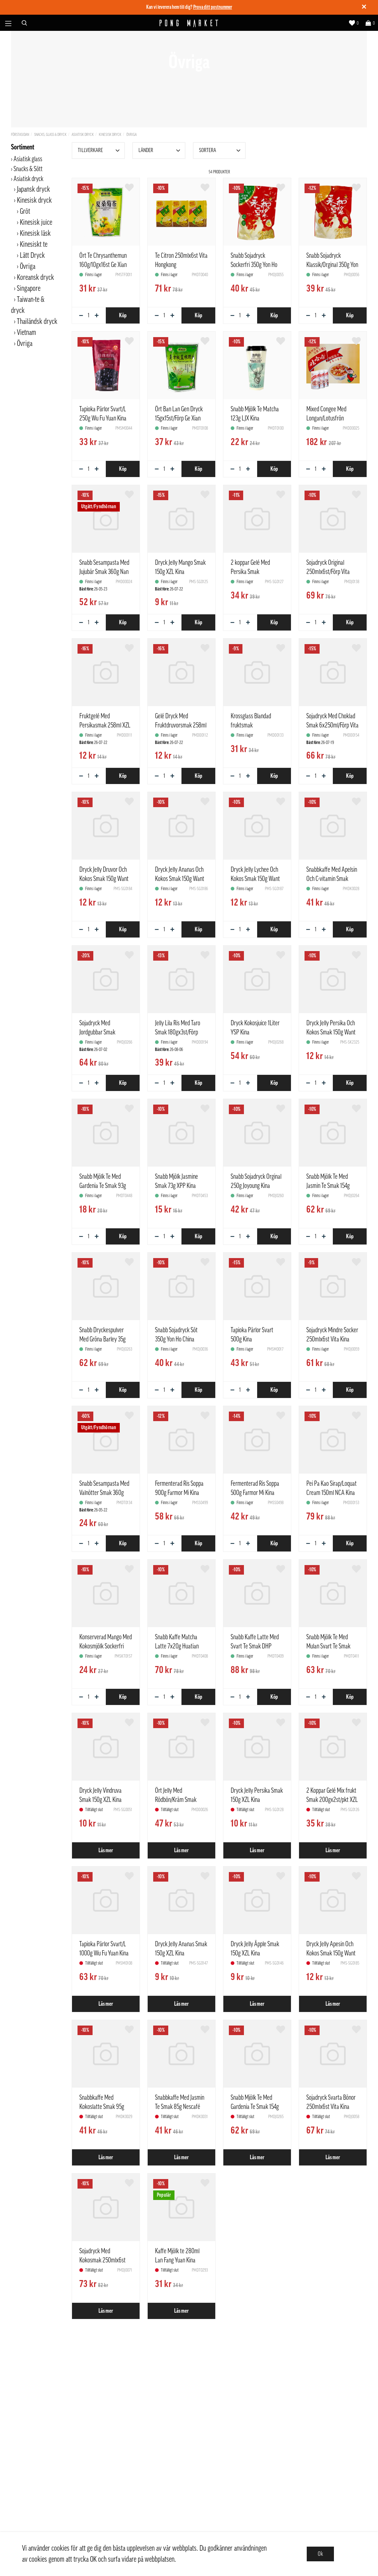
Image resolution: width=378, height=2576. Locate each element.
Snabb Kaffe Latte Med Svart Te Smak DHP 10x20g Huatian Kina (255, 1646)
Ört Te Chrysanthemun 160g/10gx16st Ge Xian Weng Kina (103, 264)
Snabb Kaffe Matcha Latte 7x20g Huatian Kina (177, 1646)
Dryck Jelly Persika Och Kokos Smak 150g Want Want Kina (331, 1032)
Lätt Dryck (32, 255)
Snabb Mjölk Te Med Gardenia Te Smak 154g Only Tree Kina (255, 2106)
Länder (160, 150)
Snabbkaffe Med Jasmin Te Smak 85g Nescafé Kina (179, 2106)
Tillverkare (99, 150)
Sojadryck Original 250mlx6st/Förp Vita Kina (328, 571)
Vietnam (26, 332)
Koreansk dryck (35, 277)
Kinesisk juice (36, 222)
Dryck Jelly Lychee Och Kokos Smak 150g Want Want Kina (255, 878)
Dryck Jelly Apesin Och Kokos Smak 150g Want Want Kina (331, 1953)
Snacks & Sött (28, 169)
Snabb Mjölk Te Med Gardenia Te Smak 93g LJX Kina (102, 1185)
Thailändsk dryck (37, 321)
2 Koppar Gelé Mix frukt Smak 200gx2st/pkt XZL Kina (332, 1799)
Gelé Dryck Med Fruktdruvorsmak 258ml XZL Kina (180, 725)
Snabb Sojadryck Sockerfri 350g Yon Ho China (254, 264)
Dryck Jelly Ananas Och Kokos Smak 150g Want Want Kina (179, 878)
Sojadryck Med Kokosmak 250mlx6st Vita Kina (102, 2260)
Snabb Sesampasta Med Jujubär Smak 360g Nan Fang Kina (104, 571)
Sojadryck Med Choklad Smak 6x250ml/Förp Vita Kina (332, 725)
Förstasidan (20, 135)
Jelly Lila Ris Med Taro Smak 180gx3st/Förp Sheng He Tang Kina (177, 1032)
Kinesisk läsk (35, 233)
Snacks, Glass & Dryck (50, 135)
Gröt (25, 211)
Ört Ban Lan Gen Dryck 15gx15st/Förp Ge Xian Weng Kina (179, 418)
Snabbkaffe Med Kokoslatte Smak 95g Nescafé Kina (101, 2106)
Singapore (28, 288)
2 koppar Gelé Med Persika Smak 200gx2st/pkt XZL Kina (255, 571)
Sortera (220, 150)
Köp (122, 315)
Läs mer (105, 1850)
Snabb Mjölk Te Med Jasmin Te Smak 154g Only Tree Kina (328, 1185)
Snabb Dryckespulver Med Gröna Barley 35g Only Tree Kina (102, 1339)
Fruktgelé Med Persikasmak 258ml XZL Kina (104, 725)
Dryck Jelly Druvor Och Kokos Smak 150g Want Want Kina (104, 878)
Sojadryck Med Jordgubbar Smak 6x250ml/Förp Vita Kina (104, 1032)
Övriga (131, 135)
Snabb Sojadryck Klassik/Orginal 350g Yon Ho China (332, 264)
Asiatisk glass (28, 159)
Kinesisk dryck (110, 135)
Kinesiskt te (33, 244)
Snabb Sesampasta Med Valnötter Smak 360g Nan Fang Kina (104, 1492)
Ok (320, 2554)
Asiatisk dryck (83, 135)
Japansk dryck (33, 189)
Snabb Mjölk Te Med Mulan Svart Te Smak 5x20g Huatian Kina (328, 1646)
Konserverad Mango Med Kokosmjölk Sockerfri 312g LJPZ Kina (105, 1646)
